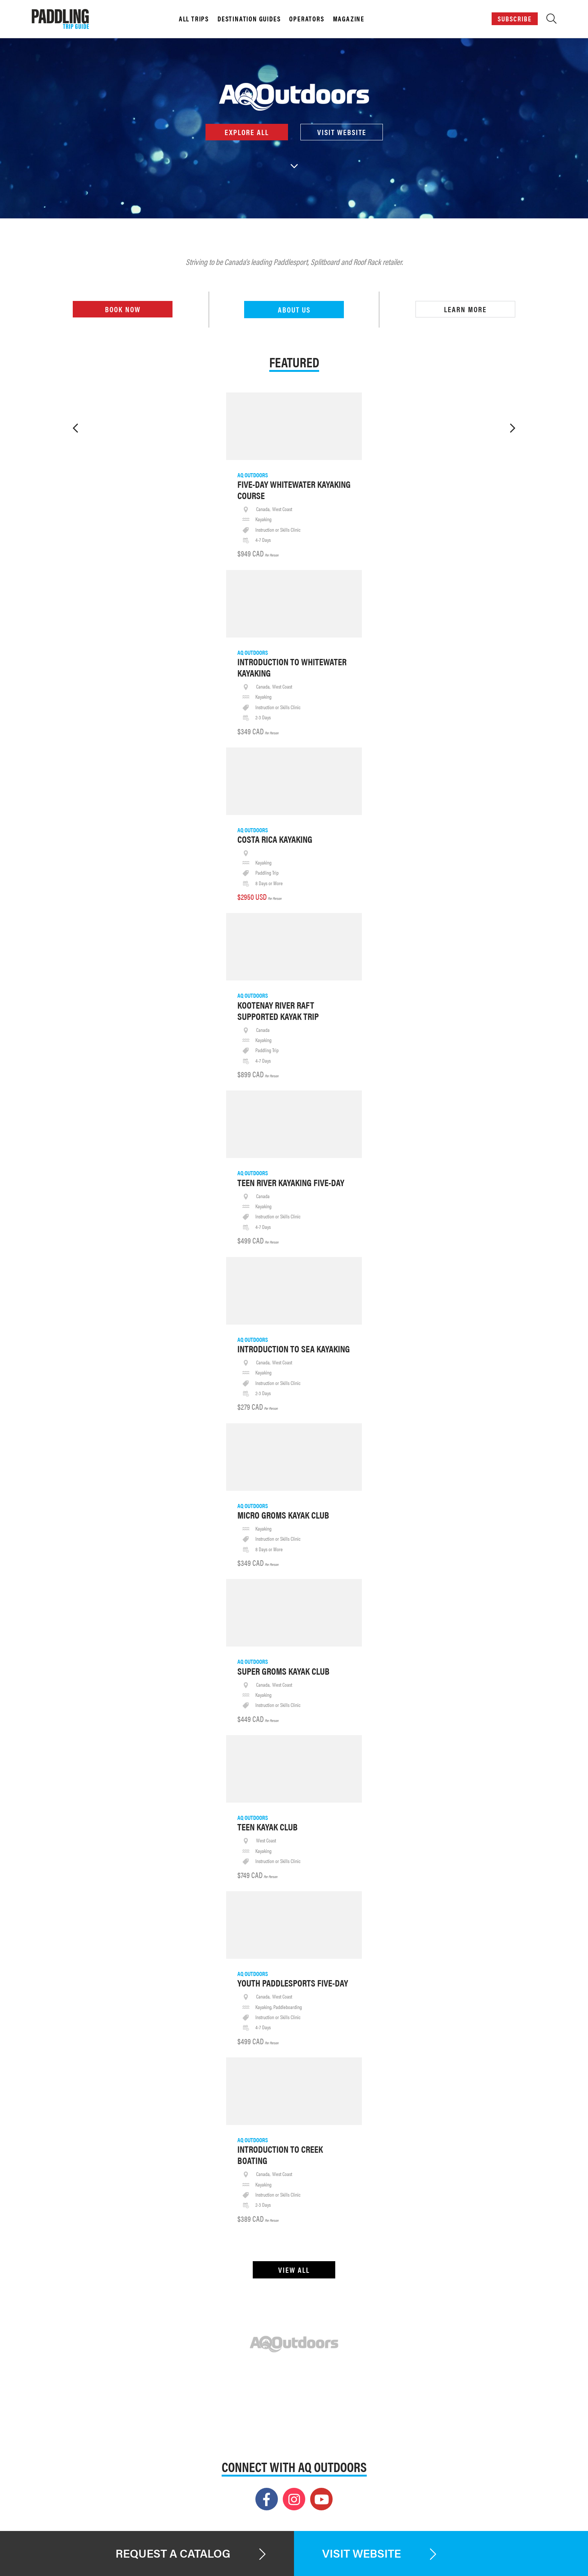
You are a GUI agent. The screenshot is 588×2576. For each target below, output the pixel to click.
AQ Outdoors (252, 474)
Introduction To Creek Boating (280, 2154)
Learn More (465, 309)
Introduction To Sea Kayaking (293, 1348)
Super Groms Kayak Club (283, 1671)
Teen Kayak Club (267, 1826)
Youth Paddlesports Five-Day (292, 1982)
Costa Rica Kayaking (274, 839)
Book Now (123, 309)
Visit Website (341, 131)
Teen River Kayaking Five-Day (290, 1182)
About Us (294, 309)
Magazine (348, 18)
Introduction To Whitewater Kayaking (291, 667)
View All (294, 2269)
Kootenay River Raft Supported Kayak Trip (278, 1010)
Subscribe (515, 18)
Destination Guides (249, 18)
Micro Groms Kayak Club (283, 1514)
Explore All (247, 131)
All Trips (194, 18)
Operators (306, 18)
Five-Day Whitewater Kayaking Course (294, 489)
